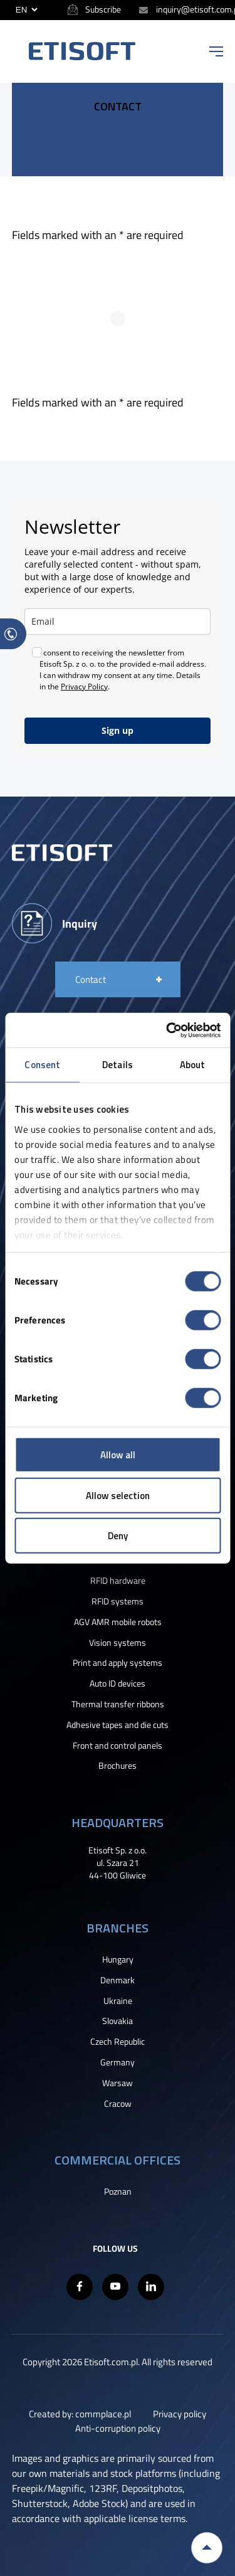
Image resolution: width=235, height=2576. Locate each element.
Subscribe (103, 9)
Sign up (117, 730)
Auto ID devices (117, 1683)
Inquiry (79, 923)
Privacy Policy (84, 686)
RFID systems (117, 1601)
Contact (90, 979)
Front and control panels (117, 1745)
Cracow (118, 2104)
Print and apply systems (117, 1663)
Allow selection (118, 1495)
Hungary (117, 1959)
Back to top (206, 2547)
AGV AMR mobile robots (118, 1622)
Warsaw (117, 2083)
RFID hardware (117, 1580)
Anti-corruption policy (117, 2428)
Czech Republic (117, 2042)
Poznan (118, 2191)
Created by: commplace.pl (80, 2414)
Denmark (117, 1980)
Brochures (117, 1766)
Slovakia (117, 2021)
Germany (117, 2062)
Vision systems (117, 1643)
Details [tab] (117, 1064)
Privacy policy (179, 2414)
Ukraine (117, 2001)
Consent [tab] (42, 1064)
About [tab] (193, 1064)
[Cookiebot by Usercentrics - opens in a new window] (167, 1030)
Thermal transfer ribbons (117, 1704)
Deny (118, 1536)
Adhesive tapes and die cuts (117, 1725)
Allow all (117, 1455)
